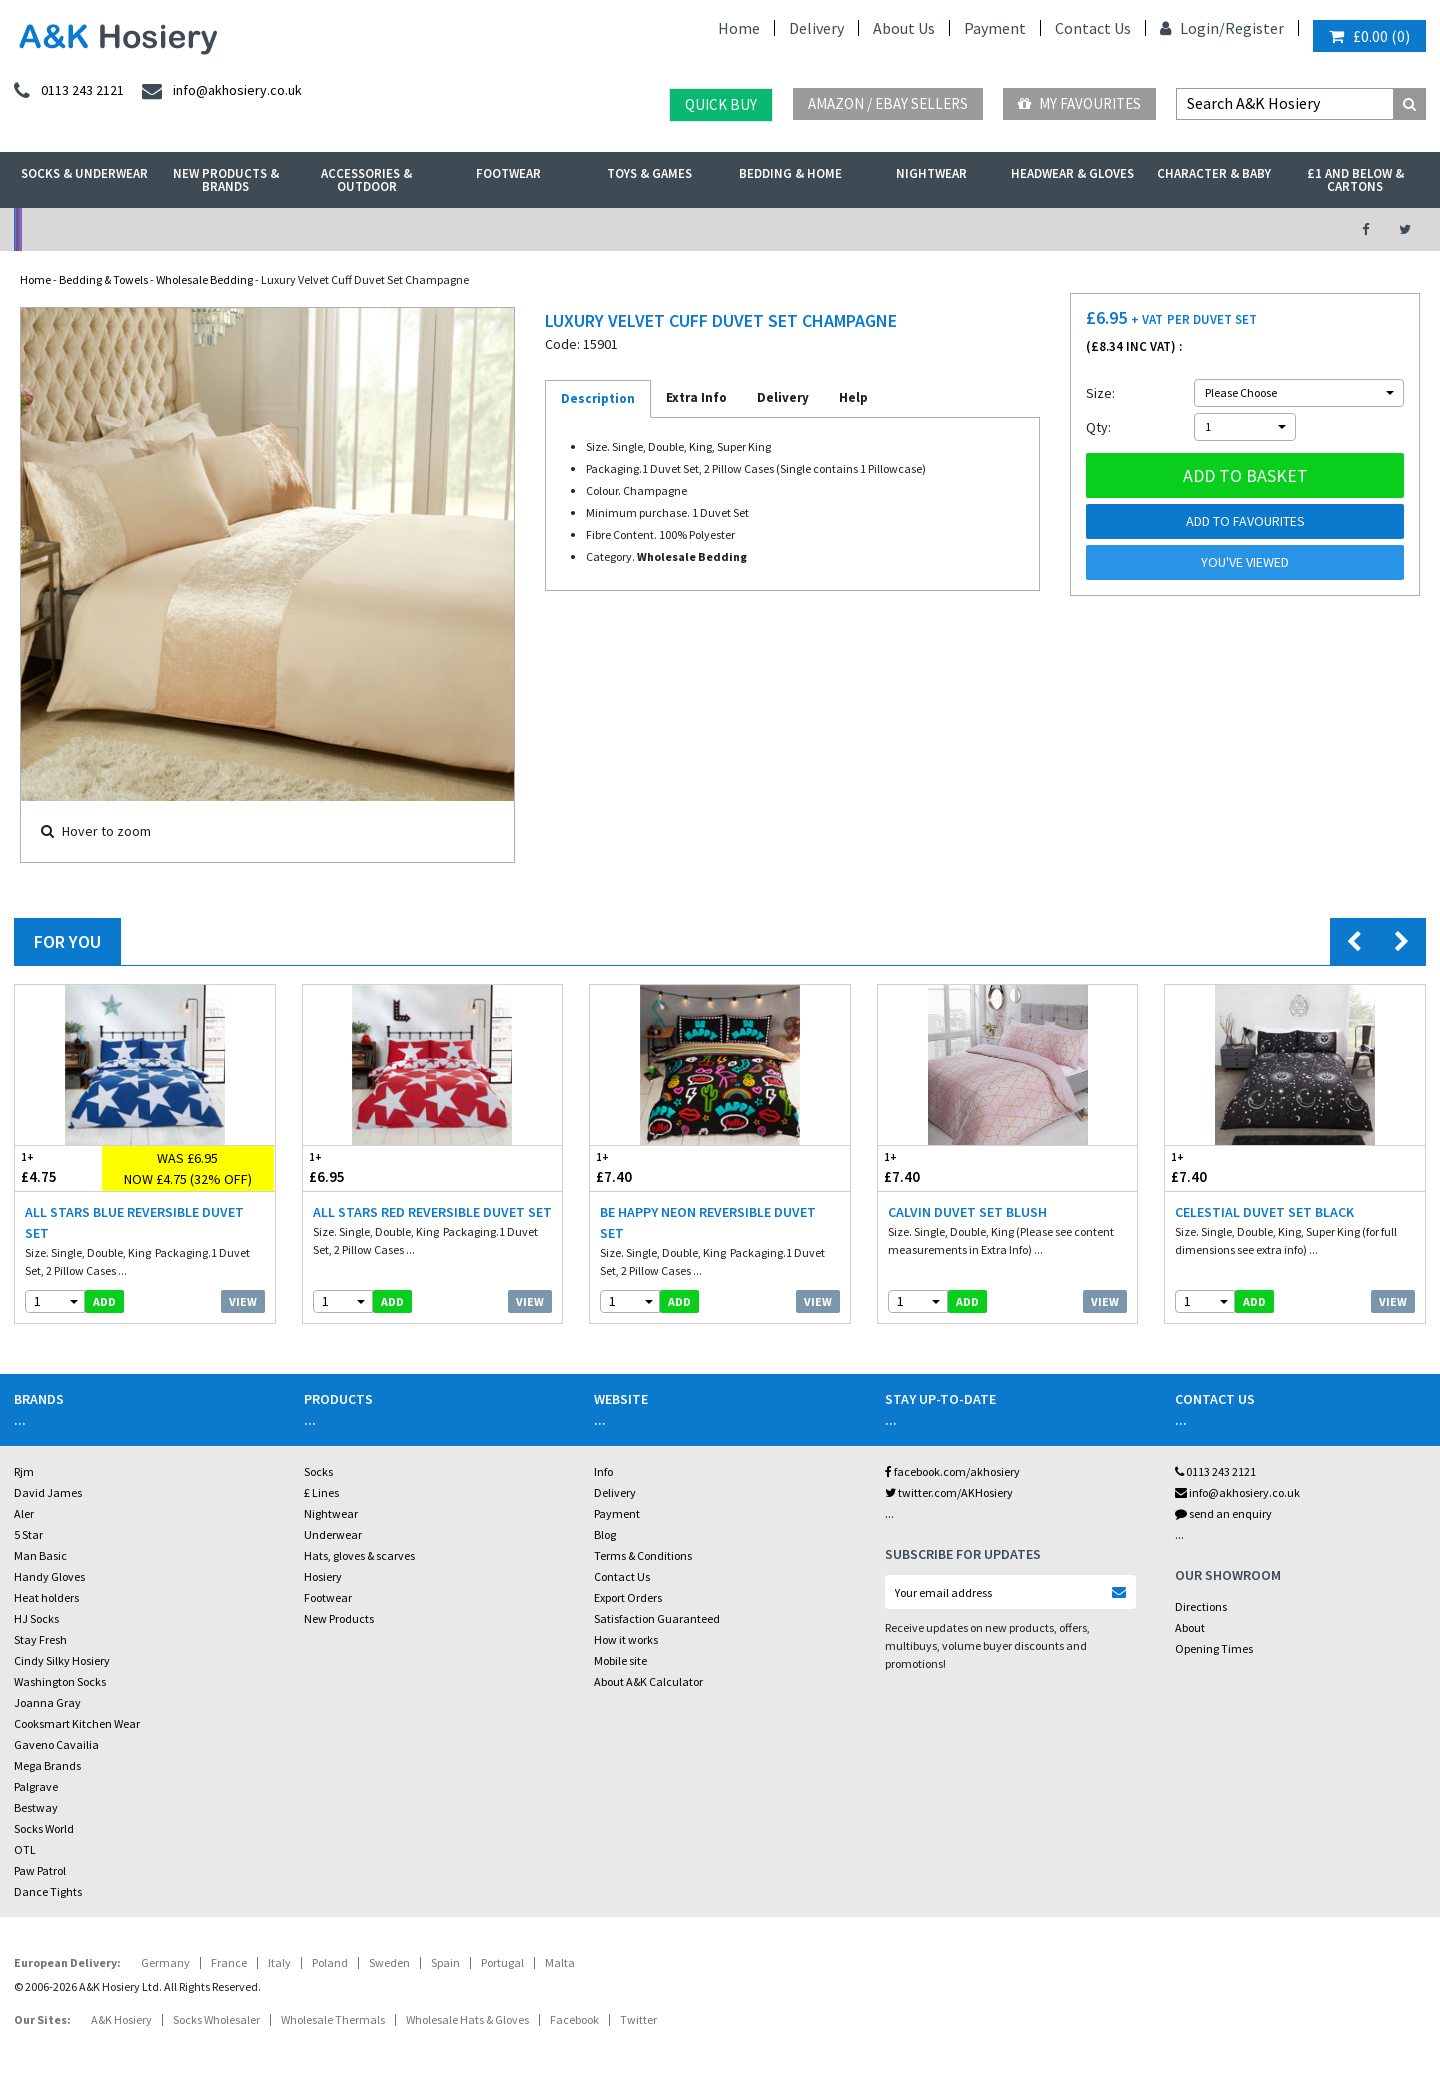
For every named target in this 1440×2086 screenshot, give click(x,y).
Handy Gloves (49, 1576)
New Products (339, 1618)
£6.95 (368, 1167)
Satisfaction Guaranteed (657, 1618)
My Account (501, 229)
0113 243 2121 (1215, 1471)
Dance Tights (48, 1891)
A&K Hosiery (121, 2019)
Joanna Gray (47, 1702)
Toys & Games (649, 173)
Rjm (24, 1471)
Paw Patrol (40, 1870)
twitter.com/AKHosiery (949, 1492)
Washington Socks (60, 1681)
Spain (445, 1962)
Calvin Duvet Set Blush (967, 1212)
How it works (626, 1639)
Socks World (44, 1828)
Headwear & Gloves (1072, 173)
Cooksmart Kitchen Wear (77, 1723)
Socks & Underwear (84, 173)
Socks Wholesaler (216, 2019)
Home (739, 28)
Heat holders (46, 1597)
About (1190, 1627)
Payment (995, 28)
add (104, 1301)
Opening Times (1214, 1648)
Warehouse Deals (825, 229)
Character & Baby (1214, 173)
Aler (24, 1513)
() (1369, 36)
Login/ (1192, 28)
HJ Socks (36, 1618)
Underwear (333, 1534)
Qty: (1098, 427)
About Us (904, 28)
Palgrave (36, 1786)
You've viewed (1245, 562)
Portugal (502, 1962)
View (243, 1301)
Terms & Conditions (643, 1555)
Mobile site (620, 1660)
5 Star (28, 1534)
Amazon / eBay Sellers (888, 103)
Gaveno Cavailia (56, 1744)
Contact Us (1093, 28)
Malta (560, 1962)
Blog (605, 1534)
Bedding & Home (790, 173)
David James (48, 1492)
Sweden (389, 1962)
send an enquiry (1223, 1513)
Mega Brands (47, 1765)
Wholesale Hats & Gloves (467, 2019)
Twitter (638, 2019)
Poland (330, 1962)
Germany (165, 1962)
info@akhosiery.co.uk (1237, 1492)
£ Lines (321, 1492)
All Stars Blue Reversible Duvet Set (134, 1222)
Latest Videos (1151, 229)
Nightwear (931, 173)
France (229, 1962)
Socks (318, 1471)
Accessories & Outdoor (366, 180)
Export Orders (628, 1597)
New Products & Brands (226, 180)
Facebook (574, 2019)
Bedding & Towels (103, 279)
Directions (1201, 1606)
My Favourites (1079, 103)
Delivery (816, 28)
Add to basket (1245, 475)
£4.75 (58, 1167)
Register (1254, 28)
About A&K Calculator (648, 1681)
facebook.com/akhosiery (952, 1471)
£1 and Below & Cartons (1355, 180)
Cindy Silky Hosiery (62, 1660)
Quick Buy (721, 104)
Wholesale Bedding (204, 279)
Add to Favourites (1245, 521)
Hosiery (323, 1576)
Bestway (36, 1807)
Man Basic (40, 1555)
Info (603, 1471)
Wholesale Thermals (333, 2019)
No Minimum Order (176, 229)
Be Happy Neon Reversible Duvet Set (708, 1222)
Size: (1100, 393)
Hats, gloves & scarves (359, 1555)
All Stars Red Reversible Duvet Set (432, 1212)
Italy (279, 1962)
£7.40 (655, 1167)
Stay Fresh (40, 1639)
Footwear (508, 173)
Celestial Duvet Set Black (1264, 1212)
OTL (25, 1849)
